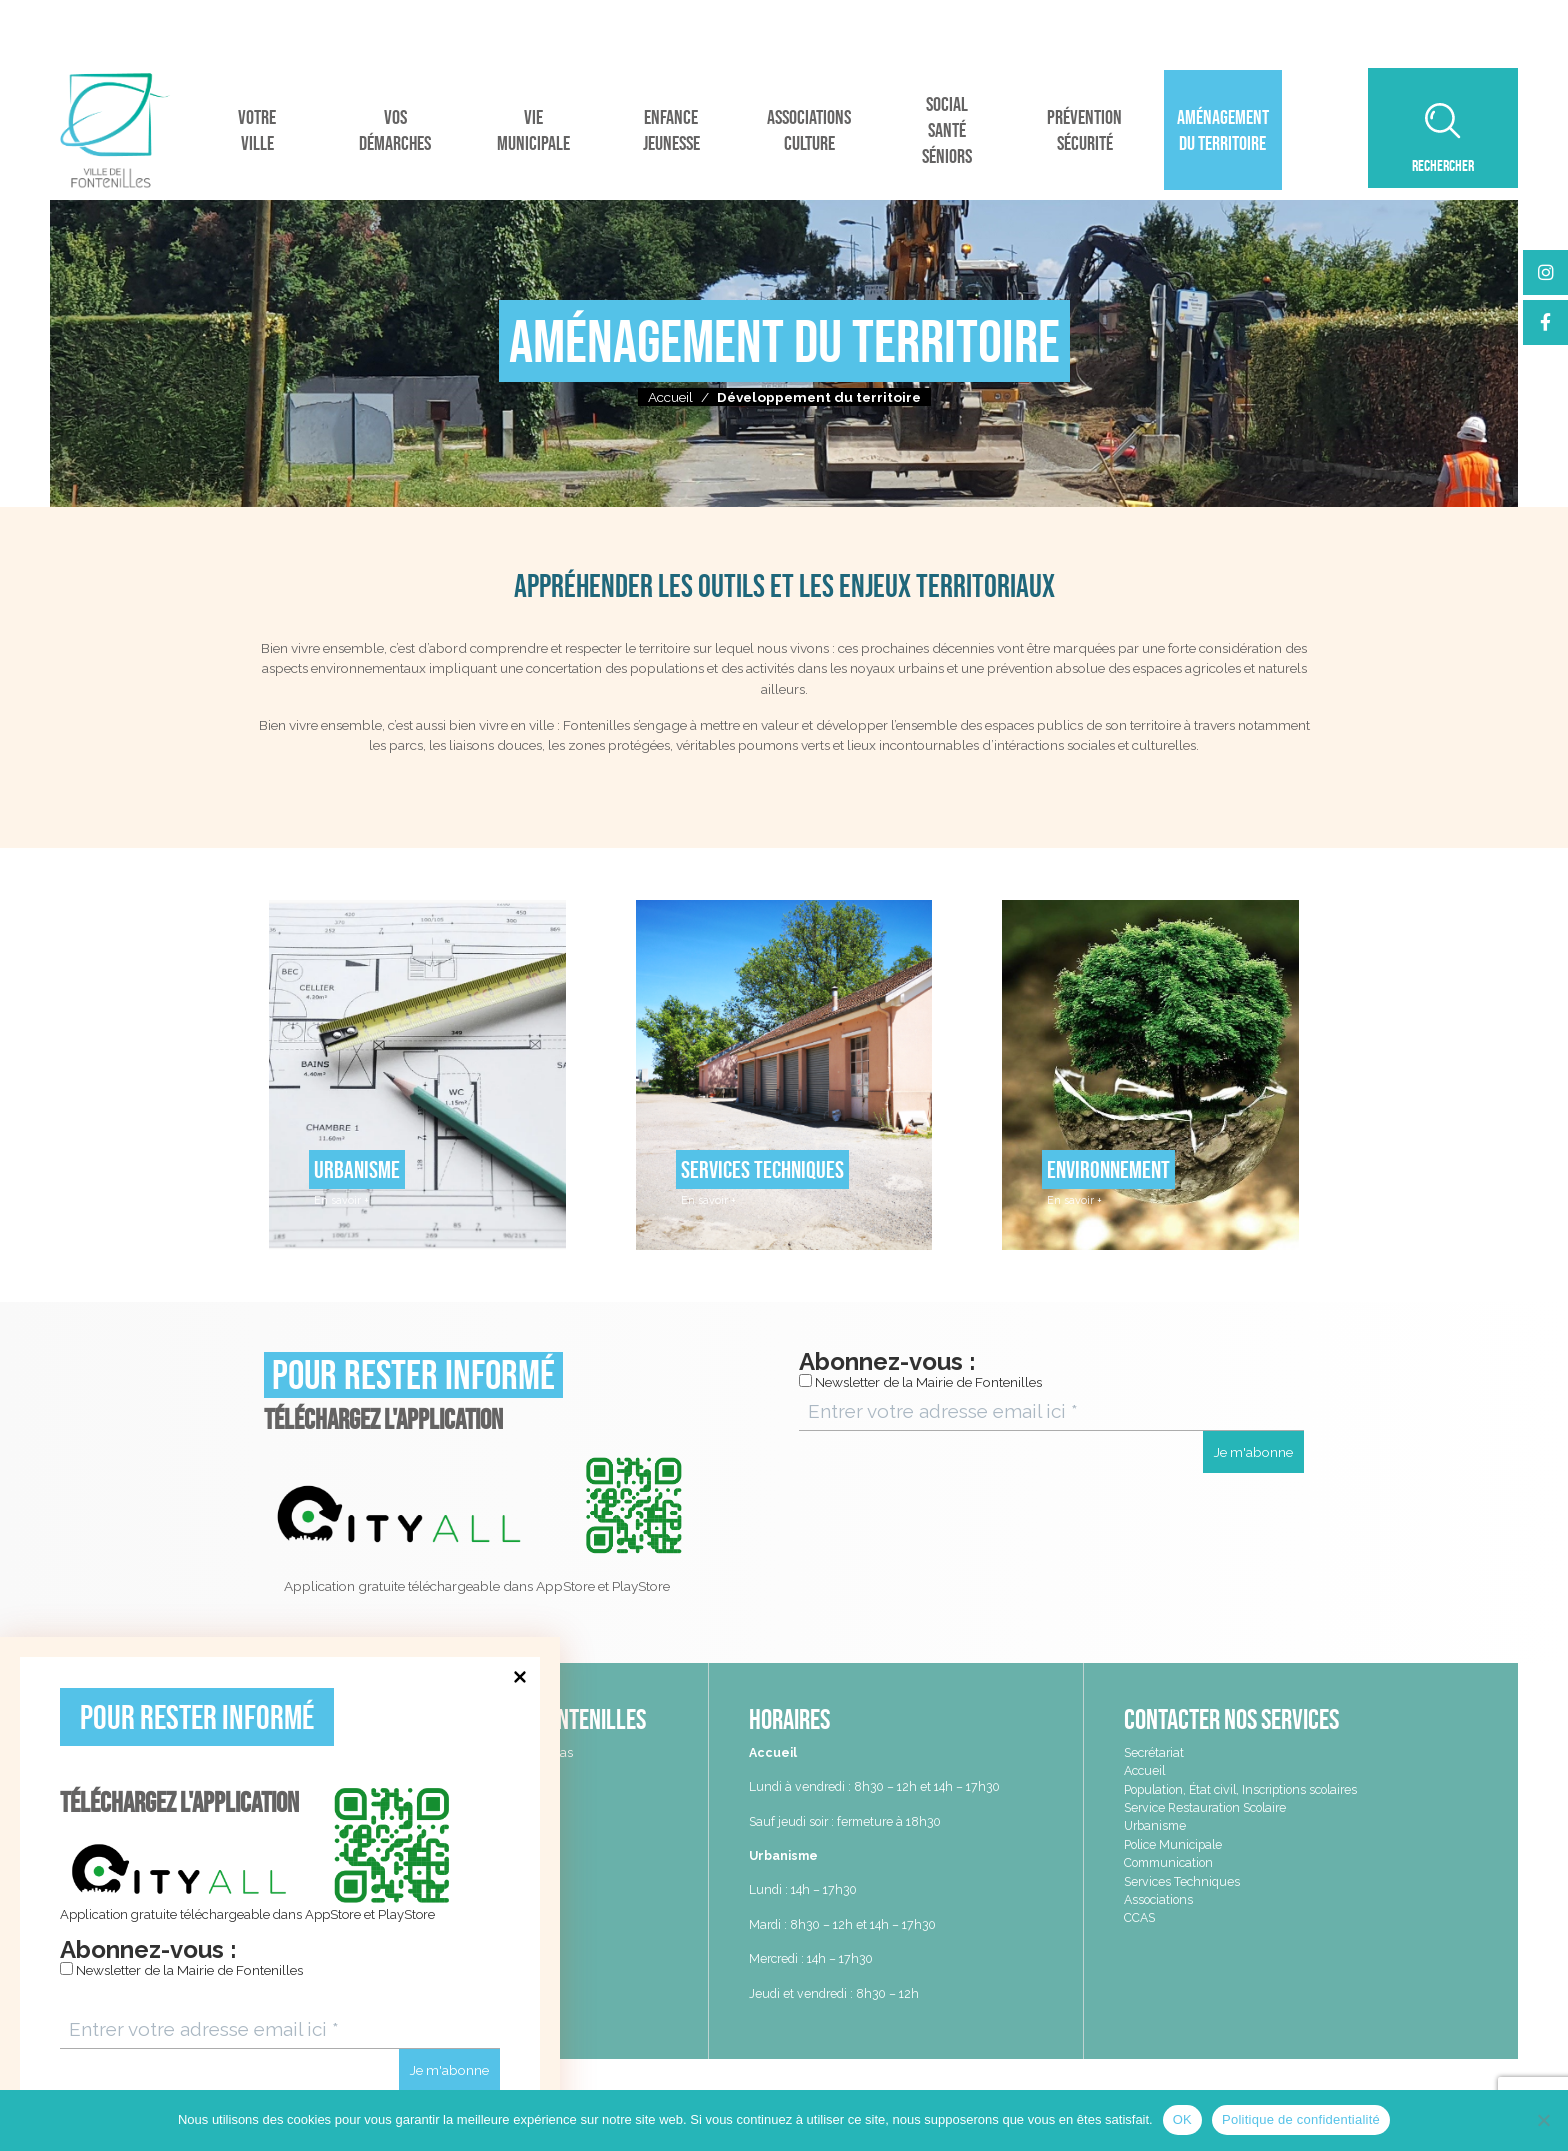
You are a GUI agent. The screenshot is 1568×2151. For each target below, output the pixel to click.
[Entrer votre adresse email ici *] (280, 2029)
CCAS (1139, 1917)
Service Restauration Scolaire (1205, 1807)
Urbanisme (1155, 1825)
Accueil (670, 397)
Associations (1158, 1899)
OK (1182, 2119)
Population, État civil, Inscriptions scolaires (1240, 1789)
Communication (1168, 1862)
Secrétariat (1154, 1752)
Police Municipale (1173, 1844)
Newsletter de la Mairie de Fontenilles (181, 1970)
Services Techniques (1182, 1881)
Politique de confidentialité (1301, 2119)
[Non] (1543, 2120)
